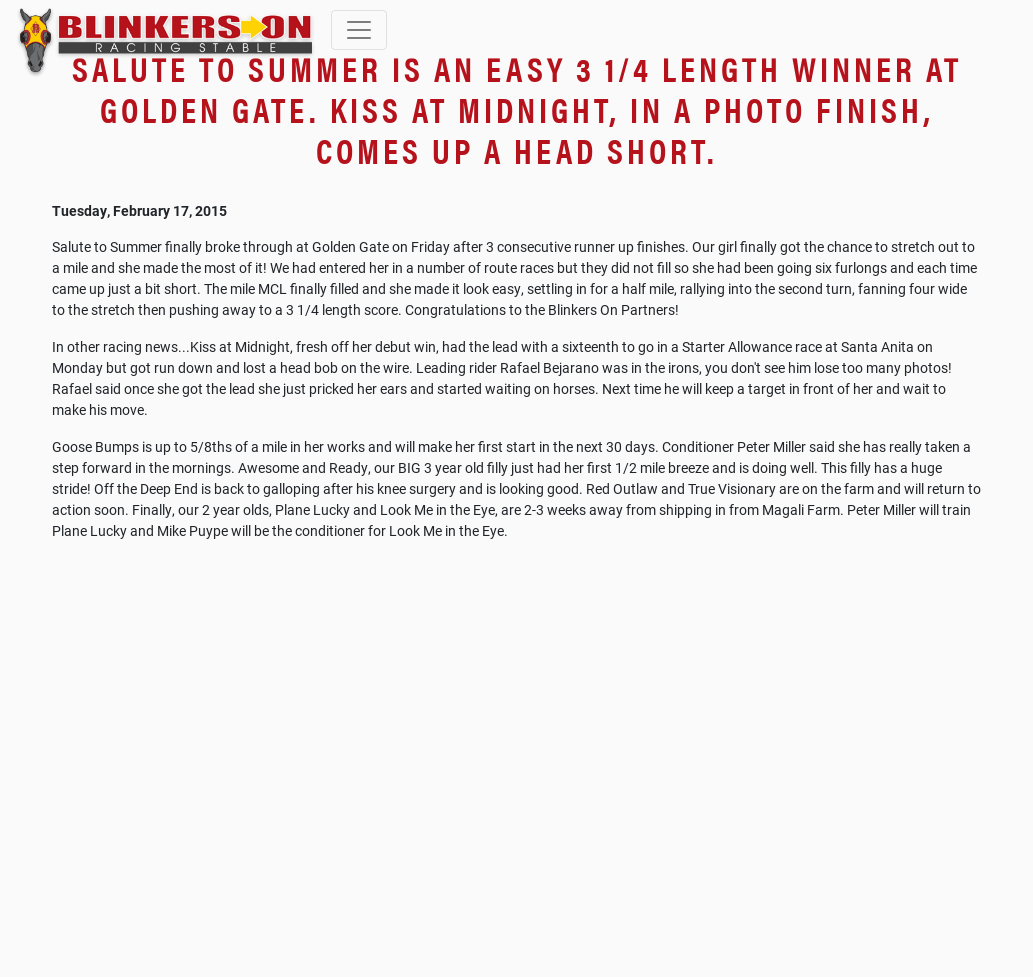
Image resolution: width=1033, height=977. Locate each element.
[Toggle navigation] (359, 30)
